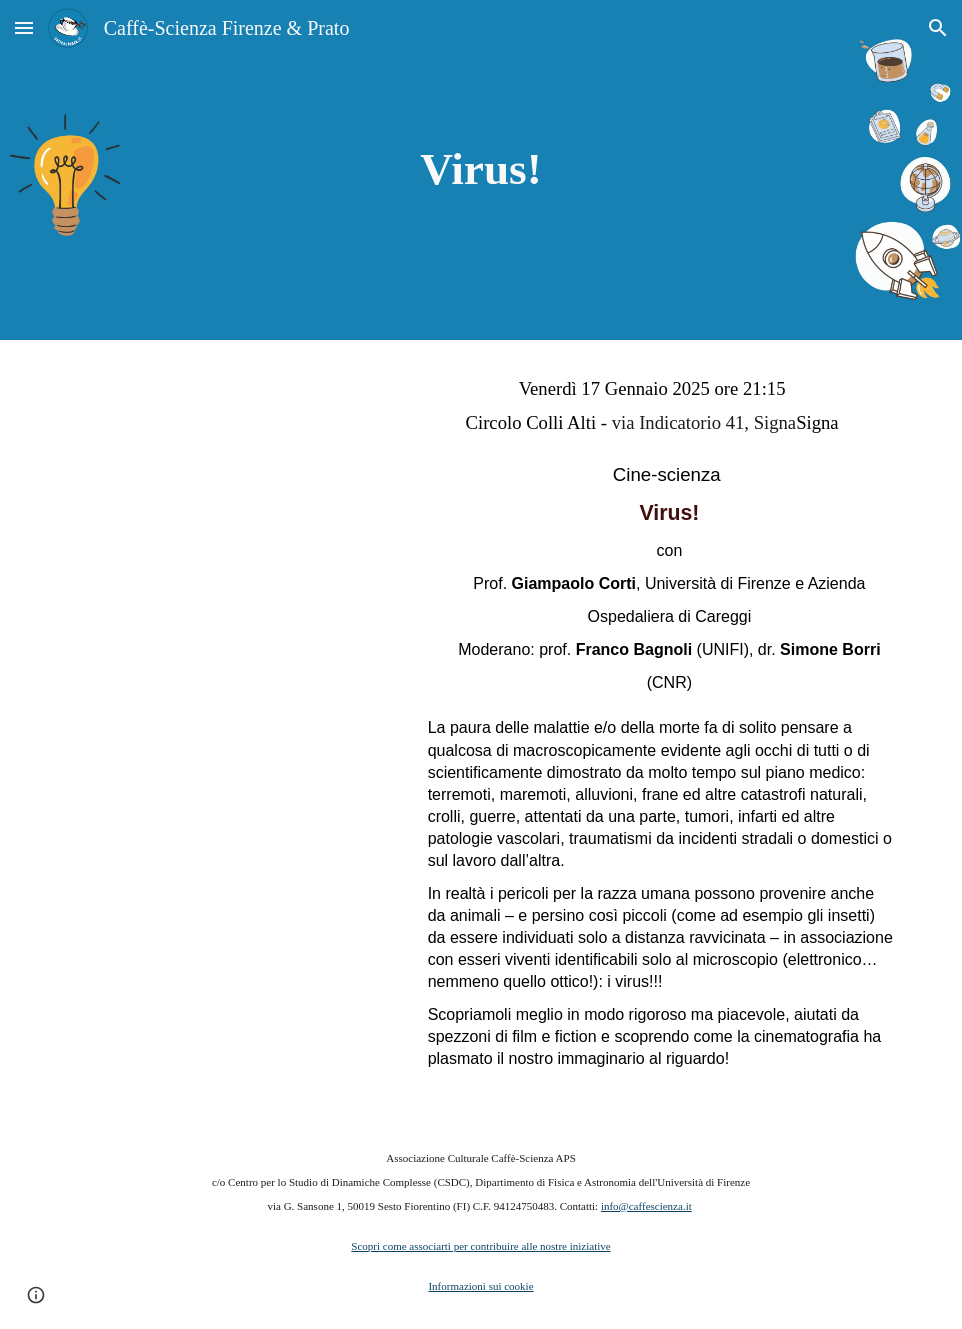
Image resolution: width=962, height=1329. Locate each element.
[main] (481, 170)
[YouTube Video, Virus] (228, 479)
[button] (24, 27)
